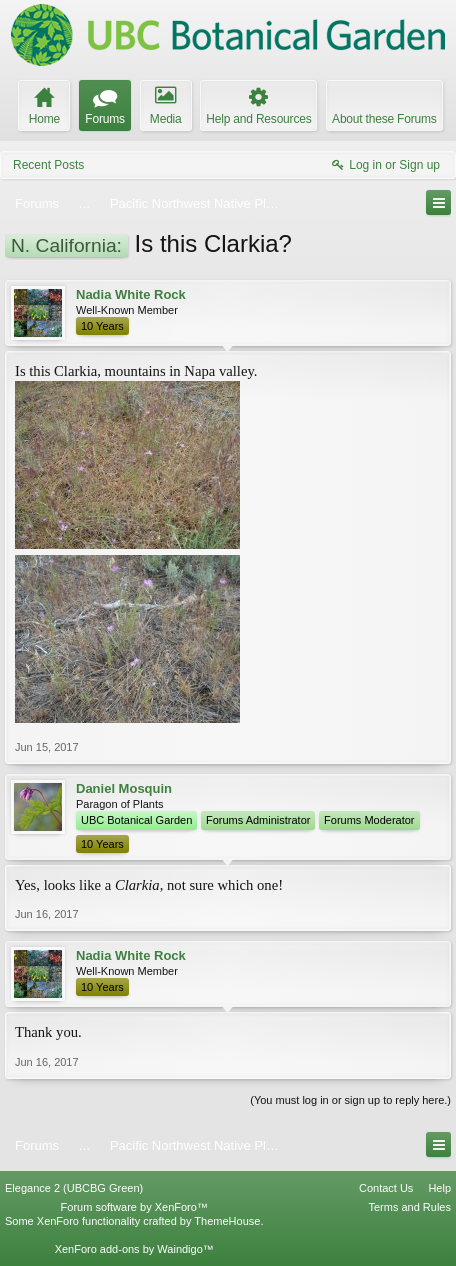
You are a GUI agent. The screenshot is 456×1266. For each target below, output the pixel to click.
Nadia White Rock (131, 294)
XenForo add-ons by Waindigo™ (134, 1249)
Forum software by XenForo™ (134, 1207)
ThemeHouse (227, 1221)
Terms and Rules (409, 1207)
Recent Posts (48, 165)
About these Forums (384, 119)
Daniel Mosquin (124, 788)
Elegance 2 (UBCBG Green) (74, 1188)
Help (439, 1188)
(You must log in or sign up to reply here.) (350, 1100)
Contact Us (386, 1188)
